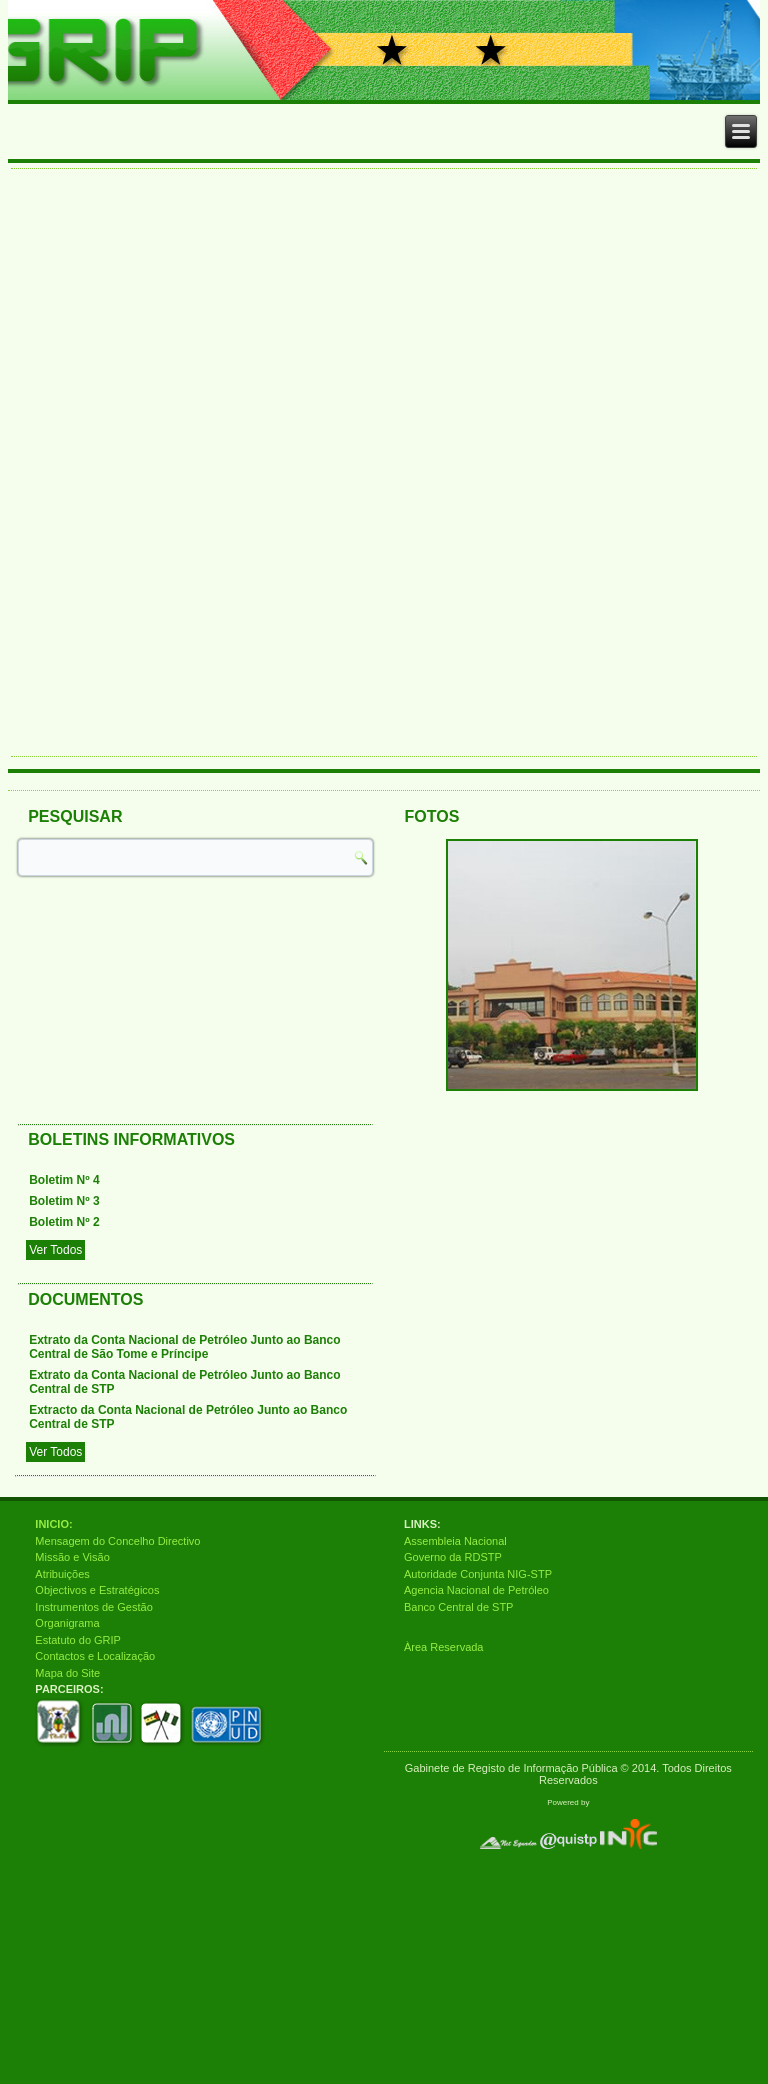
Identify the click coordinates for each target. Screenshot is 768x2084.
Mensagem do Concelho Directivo (117, 1541)
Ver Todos (55, 1250)
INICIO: (53, 1524)
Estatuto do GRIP (78, 1640)
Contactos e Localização (95, 1656)
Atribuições (62, 1574)
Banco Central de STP (458, 1607)
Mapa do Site (67, 1673)
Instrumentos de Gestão (93, 1607)
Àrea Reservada (444, 1647)
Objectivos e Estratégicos (97, 1590)
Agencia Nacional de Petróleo (476, 1590)
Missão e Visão (72, 1557)
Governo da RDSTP (453, 1557)
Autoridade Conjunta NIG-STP (478, 1574)
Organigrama (67, 1623)
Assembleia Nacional (455, 1541)
